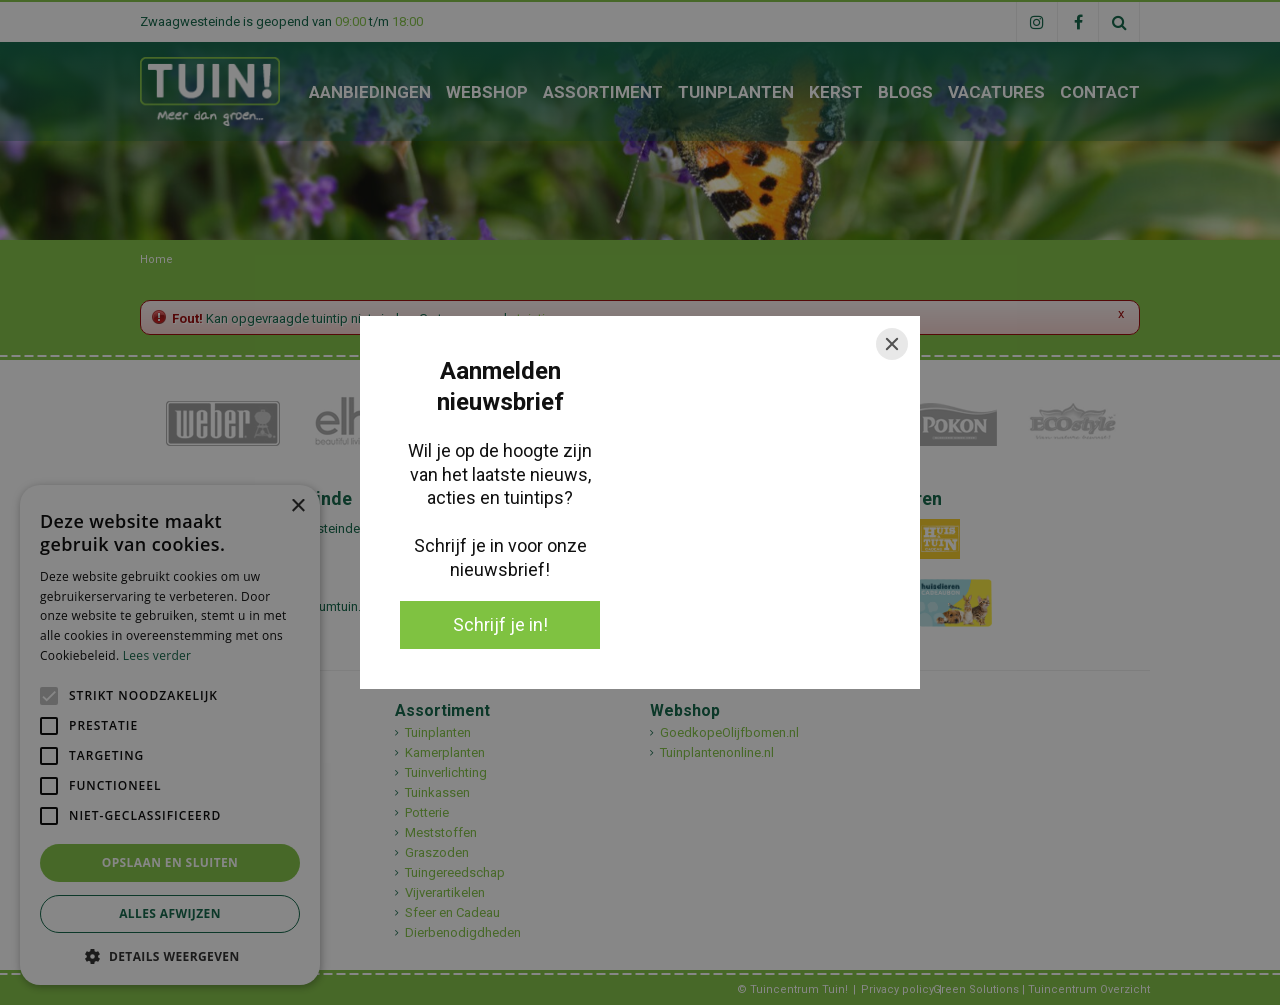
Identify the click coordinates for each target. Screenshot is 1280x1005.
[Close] (892, 344)
